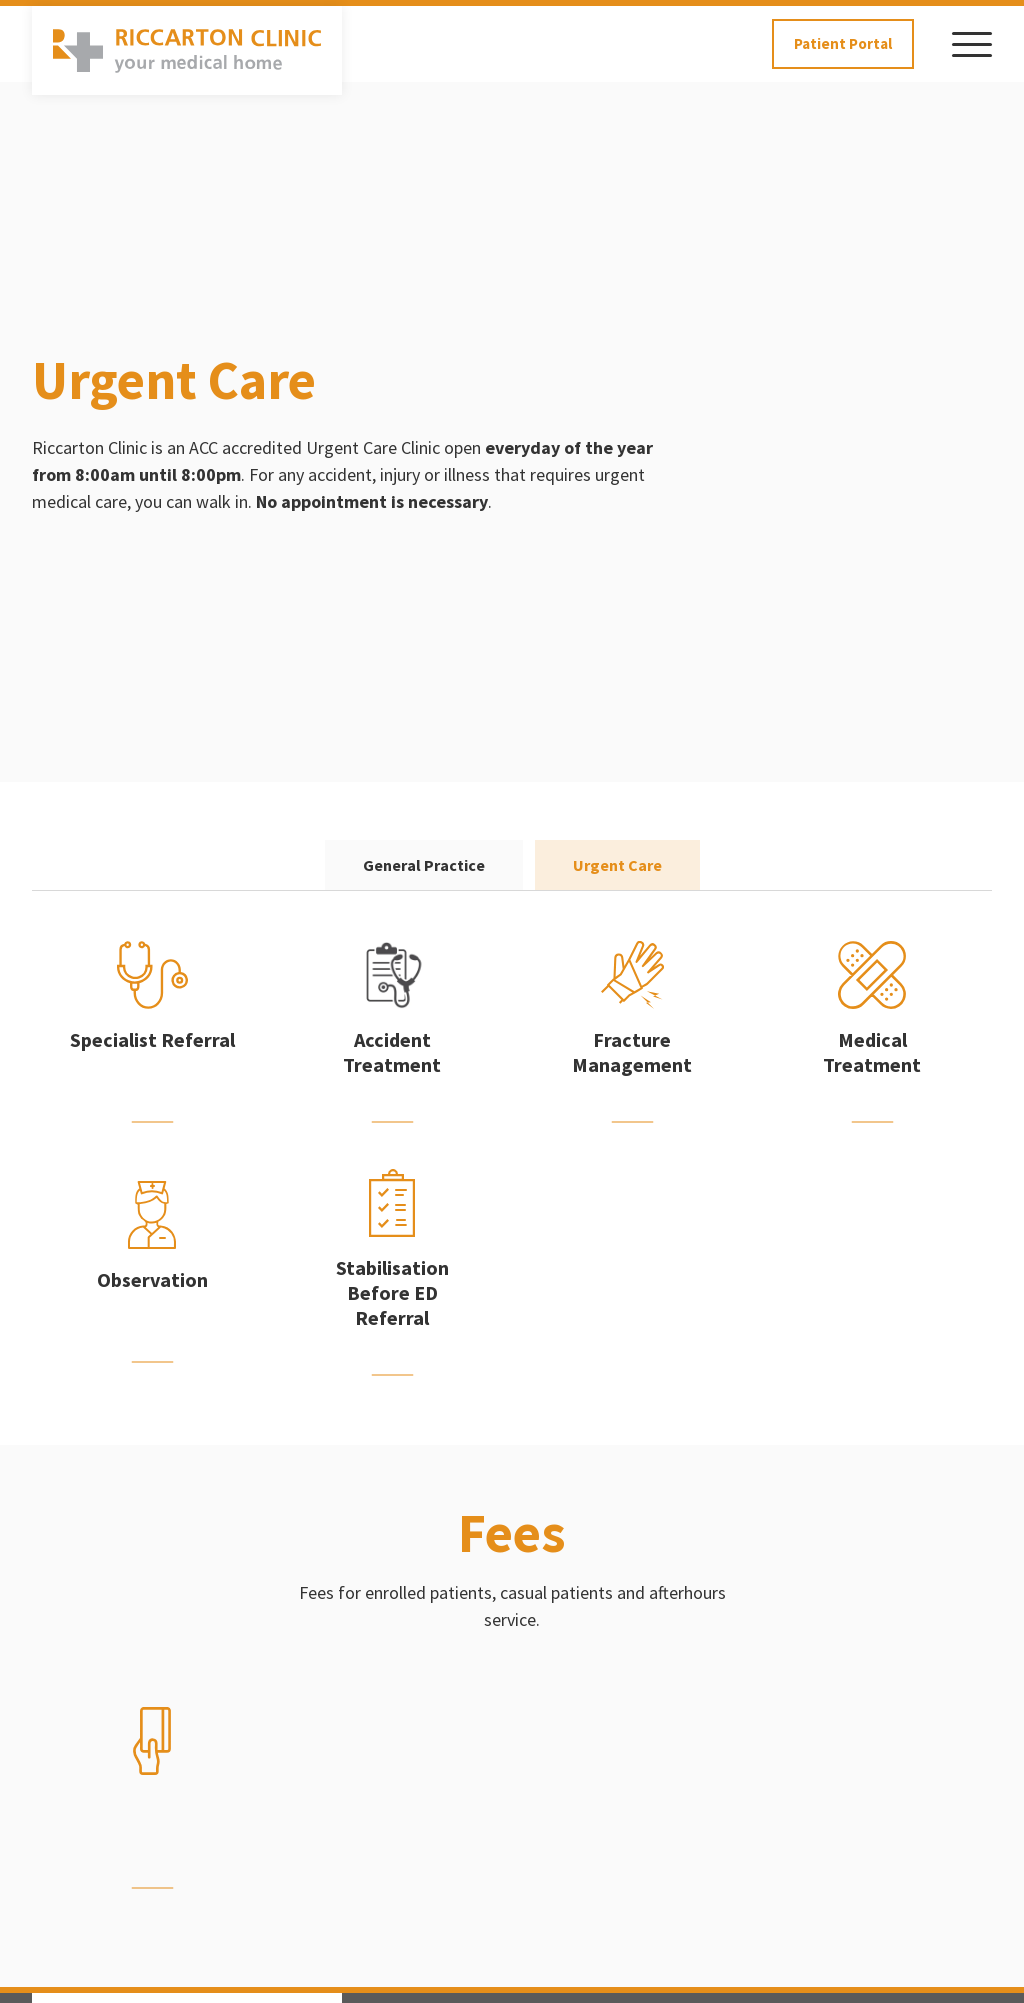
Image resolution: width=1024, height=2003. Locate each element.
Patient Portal (843, 43)
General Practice (424, 865)
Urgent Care (617, 865)
